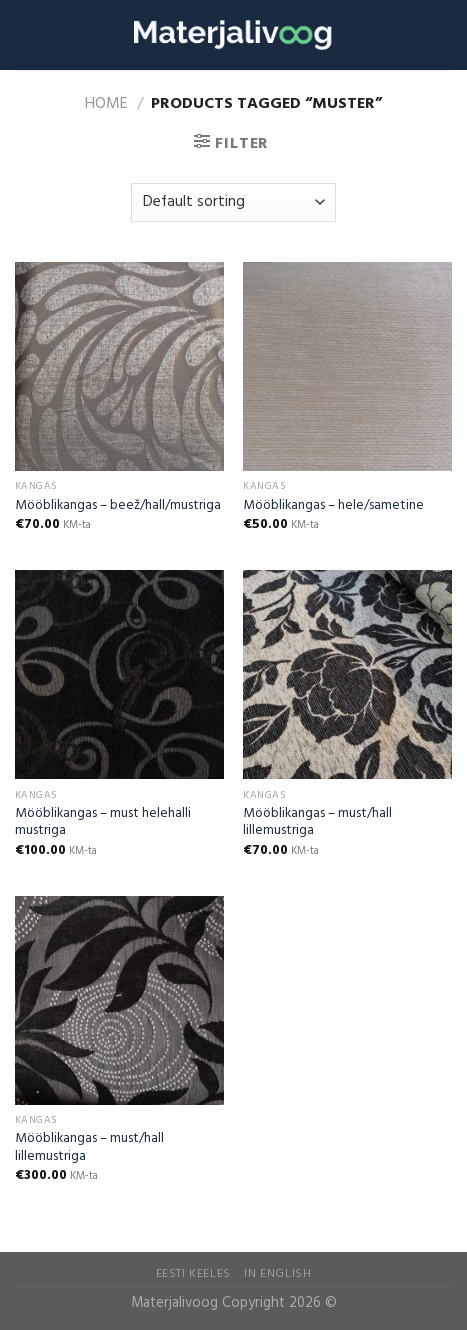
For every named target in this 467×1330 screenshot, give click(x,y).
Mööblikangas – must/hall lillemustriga (317, 822)
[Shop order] (233, 202)
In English (277, 1274)
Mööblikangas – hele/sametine (333, 506)
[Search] (405, 35)
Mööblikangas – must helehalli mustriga (103, 822)
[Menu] (440, 34)
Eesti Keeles (193, 1274)
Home (106, 104)
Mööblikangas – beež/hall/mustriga (118, 506)
